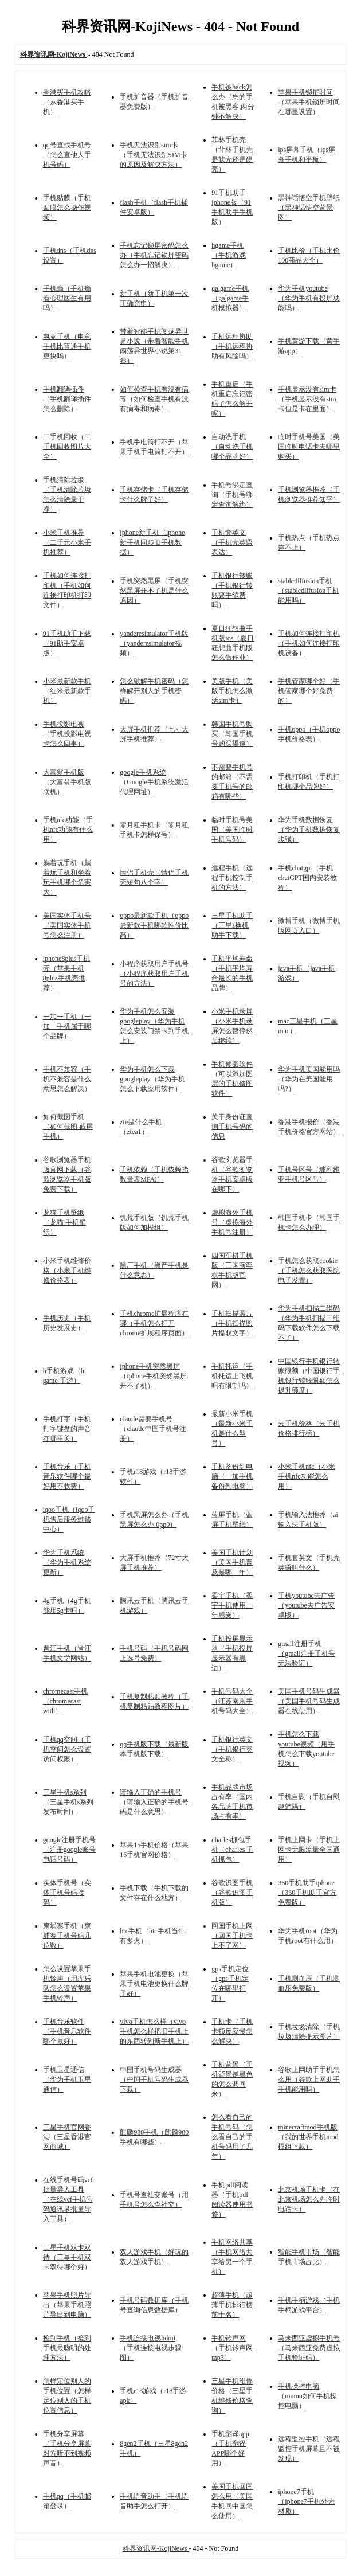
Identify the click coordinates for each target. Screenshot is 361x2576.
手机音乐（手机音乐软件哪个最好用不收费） (67, 1476)
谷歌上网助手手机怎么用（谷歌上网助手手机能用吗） (309, 2079)
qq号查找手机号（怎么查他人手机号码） (67, 155)
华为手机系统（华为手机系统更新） (67, 1562)
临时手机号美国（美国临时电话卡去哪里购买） (309, 446)
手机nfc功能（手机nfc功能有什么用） (68, 829)
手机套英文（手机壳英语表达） (232, 542)
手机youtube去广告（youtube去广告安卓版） (306, 1605)
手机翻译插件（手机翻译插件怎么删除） (67, 399)
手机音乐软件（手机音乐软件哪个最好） (67, 2031)
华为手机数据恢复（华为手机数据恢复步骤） (309, 829)
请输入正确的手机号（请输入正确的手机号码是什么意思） (154, 1802)
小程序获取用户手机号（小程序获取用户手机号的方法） (154, 973)
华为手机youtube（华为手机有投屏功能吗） (309, 298)
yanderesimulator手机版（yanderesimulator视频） (154, 643)
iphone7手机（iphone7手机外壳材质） (306, 2501)
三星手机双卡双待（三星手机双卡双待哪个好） (67, 2257)
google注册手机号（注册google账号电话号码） (69, 1849)
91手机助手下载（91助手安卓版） (67, 643)
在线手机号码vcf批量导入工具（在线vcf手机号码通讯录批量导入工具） (68, 2199)
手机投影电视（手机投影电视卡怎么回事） (67, 734)
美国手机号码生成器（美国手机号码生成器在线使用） (309, 1701)
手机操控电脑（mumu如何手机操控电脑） (307, 2396)
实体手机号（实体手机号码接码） (67, 1892)
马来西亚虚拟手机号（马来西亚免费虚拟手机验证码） (309, 2348)
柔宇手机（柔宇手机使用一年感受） (232, 1605)
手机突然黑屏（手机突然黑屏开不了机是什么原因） (154, 590)
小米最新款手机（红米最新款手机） (67, 691)
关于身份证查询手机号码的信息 (232, 1126)
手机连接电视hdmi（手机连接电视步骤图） (151, 2348)
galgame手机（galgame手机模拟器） (230, 298)
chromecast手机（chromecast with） (65, 1701)
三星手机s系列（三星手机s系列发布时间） (68, 1802)
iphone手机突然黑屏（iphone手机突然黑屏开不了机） (153, 1376)
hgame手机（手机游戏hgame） (228, 255)
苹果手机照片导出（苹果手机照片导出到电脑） (67, 2305)
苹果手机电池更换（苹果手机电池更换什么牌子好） (154, 1984)
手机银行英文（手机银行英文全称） (232, 1749)
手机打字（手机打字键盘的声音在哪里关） (67, 1429)
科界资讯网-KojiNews (156, 2548)
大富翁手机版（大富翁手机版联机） (67, 782)
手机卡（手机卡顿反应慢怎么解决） (232, 2031)
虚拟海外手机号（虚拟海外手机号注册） (232, 1222)
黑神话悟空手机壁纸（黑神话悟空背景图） (309, 207)
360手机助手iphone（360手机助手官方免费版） (307, 1892)
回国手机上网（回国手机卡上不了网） (232, 1935)
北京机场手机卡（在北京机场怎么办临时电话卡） (309, 2199)
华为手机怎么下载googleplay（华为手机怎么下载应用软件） (152, 1079)
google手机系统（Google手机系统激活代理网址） (154, 782)
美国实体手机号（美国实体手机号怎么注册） (67, 925)
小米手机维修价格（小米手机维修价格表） (67, 1270)
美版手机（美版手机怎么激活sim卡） (232, 691)
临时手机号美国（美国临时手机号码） (232, 829)
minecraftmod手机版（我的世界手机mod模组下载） (308, 2137)
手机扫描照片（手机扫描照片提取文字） (232, 1323)
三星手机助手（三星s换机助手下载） (232, 925)
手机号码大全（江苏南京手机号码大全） (232, 1701)
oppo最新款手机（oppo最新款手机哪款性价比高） (154, 925)
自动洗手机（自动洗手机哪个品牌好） (232, 446)
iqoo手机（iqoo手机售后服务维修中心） (69, 1519)
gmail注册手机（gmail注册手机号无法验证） (306, 1653)
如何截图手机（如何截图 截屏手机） (68, 1126)
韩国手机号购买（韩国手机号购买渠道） (232, 734)
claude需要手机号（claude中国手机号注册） (153, 1429)
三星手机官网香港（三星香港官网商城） (67, 2137)
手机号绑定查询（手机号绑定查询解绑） (232, 495)
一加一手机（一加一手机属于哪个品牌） (67, 1026)
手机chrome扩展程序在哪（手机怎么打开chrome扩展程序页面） (154, 1323)
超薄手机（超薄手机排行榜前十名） (232, 2305)
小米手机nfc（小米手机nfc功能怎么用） (306, 1476)
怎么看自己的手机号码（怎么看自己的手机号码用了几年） (232, 2136)
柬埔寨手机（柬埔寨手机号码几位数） (67, 1935)
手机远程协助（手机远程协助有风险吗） (232, 346)
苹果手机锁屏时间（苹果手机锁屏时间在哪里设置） (309, 102)
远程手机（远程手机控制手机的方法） (232, 878)
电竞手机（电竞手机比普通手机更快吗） (67, 346)
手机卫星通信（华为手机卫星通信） (67, 2079)
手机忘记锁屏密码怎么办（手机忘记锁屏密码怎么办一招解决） (154, 255)
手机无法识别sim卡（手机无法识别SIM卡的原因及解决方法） (153, 155)
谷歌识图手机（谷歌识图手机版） (232, 1892)
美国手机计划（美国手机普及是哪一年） (232, 1562)
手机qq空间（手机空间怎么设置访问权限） (67, 1749)
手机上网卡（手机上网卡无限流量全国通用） (309, 1849)
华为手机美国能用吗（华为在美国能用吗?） (309, 1079)
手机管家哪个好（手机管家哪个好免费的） (309, 691)
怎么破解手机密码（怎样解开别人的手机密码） (154, 691)
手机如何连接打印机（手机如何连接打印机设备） (309, 643)
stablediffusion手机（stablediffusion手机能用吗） (308, 590)
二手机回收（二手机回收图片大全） (67, 446)
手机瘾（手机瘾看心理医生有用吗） (67, 298)
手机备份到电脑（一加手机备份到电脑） (232, 1476)
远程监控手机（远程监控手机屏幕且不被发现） (309, 2448)
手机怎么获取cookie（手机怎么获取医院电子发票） (309, 1270)
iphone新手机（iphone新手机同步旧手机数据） (152, 542)
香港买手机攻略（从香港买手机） (67, 102)
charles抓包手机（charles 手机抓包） (232, 1849)
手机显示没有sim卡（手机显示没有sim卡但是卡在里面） (307, 399)
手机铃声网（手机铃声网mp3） (232, 2348)
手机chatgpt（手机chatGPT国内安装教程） (307, 878)
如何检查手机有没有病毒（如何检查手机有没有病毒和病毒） (154, 399)
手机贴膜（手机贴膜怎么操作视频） (67, 207)
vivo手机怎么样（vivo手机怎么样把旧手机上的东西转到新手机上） (154, 2031)
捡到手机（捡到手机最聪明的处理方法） (67, 2348)
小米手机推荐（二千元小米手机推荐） (67, 542)
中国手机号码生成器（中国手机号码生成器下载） (154, 2079)
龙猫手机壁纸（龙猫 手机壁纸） (64, 1222)
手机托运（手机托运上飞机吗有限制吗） (232, 1376)
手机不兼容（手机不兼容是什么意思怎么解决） (67, 1079)
